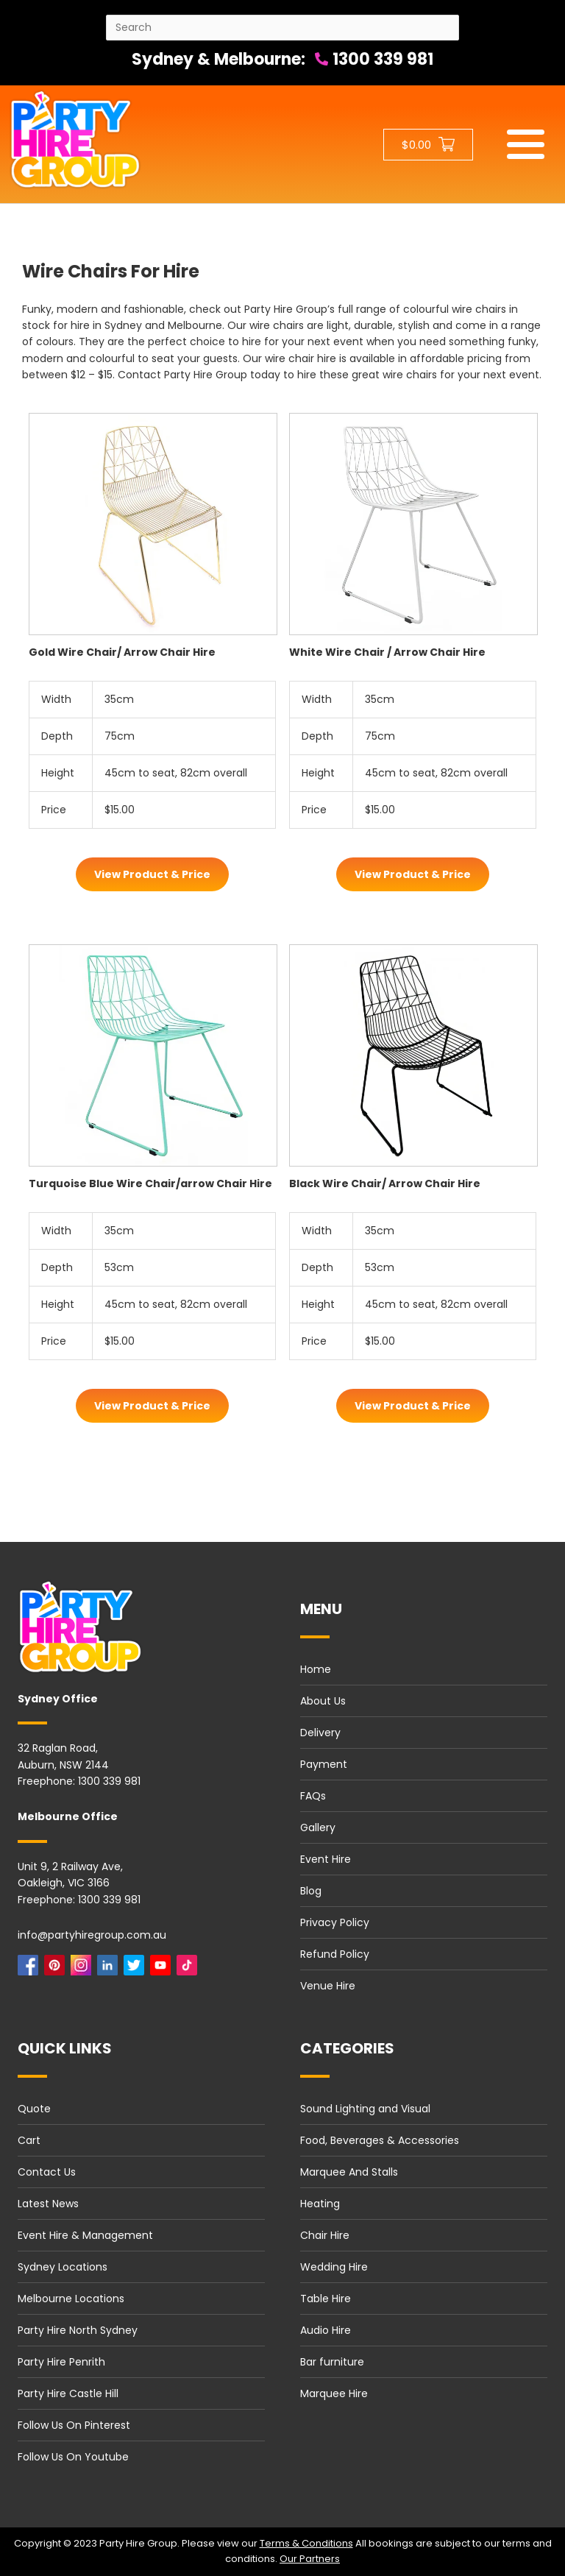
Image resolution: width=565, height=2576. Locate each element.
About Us (323, 1701)
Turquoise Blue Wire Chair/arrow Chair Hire (150, 1183)
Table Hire (325, 2298)
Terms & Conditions (306, 2543)
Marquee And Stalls (349, 2172)
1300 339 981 (374, 59)
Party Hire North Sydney (78, 2330)
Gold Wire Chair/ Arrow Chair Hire (122, 652)
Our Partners (310, 2559)
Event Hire (325, 1859)
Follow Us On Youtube (73, 2456)
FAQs (313, 1795)
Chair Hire (324, 2235)
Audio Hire (325, 2330)
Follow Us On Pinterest (74, 2425)
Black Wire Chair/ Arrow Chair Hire (384, 1183)
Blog (310, 1890)
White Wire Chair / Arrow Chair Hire (387, 652)
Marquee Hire (334, 2393)
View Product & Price (152, 874)
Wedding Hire (334, 2267)
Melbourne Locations (71, 2298)
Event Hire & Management (85, 2235)
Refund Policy (334, 1954)
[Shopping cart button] (428, 144)
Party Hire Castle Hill (68, 2393)
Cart (29, 2140)
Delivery (320, 1732)
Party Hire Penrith (61, 2361)
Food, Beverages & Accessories (379, 2140)
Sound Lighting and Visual (365, 2108)
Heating (320, 2203)
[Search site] (282, 27)
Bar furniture (332, 2361)
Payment (323, 1764)
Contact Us (47, 2172)
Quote (34, 2108)
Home (315, 1669)
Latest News (48, 2203)
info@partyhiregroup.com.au (92, 1935)
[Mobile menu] (525, 144)
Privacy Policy (334, 1922)
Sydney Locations (62, 2267)
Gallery (317, 1827)
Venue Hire (327, 1985)
